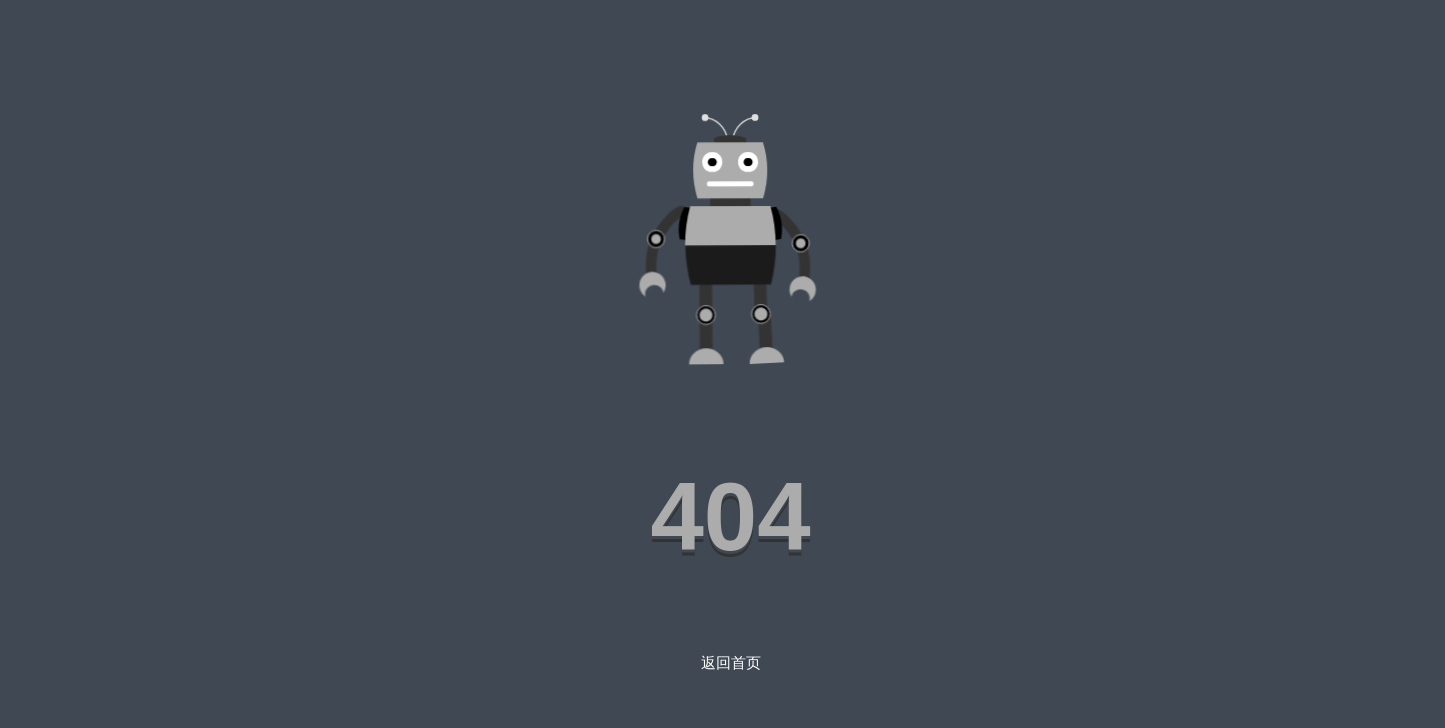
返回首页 (731, 662)
